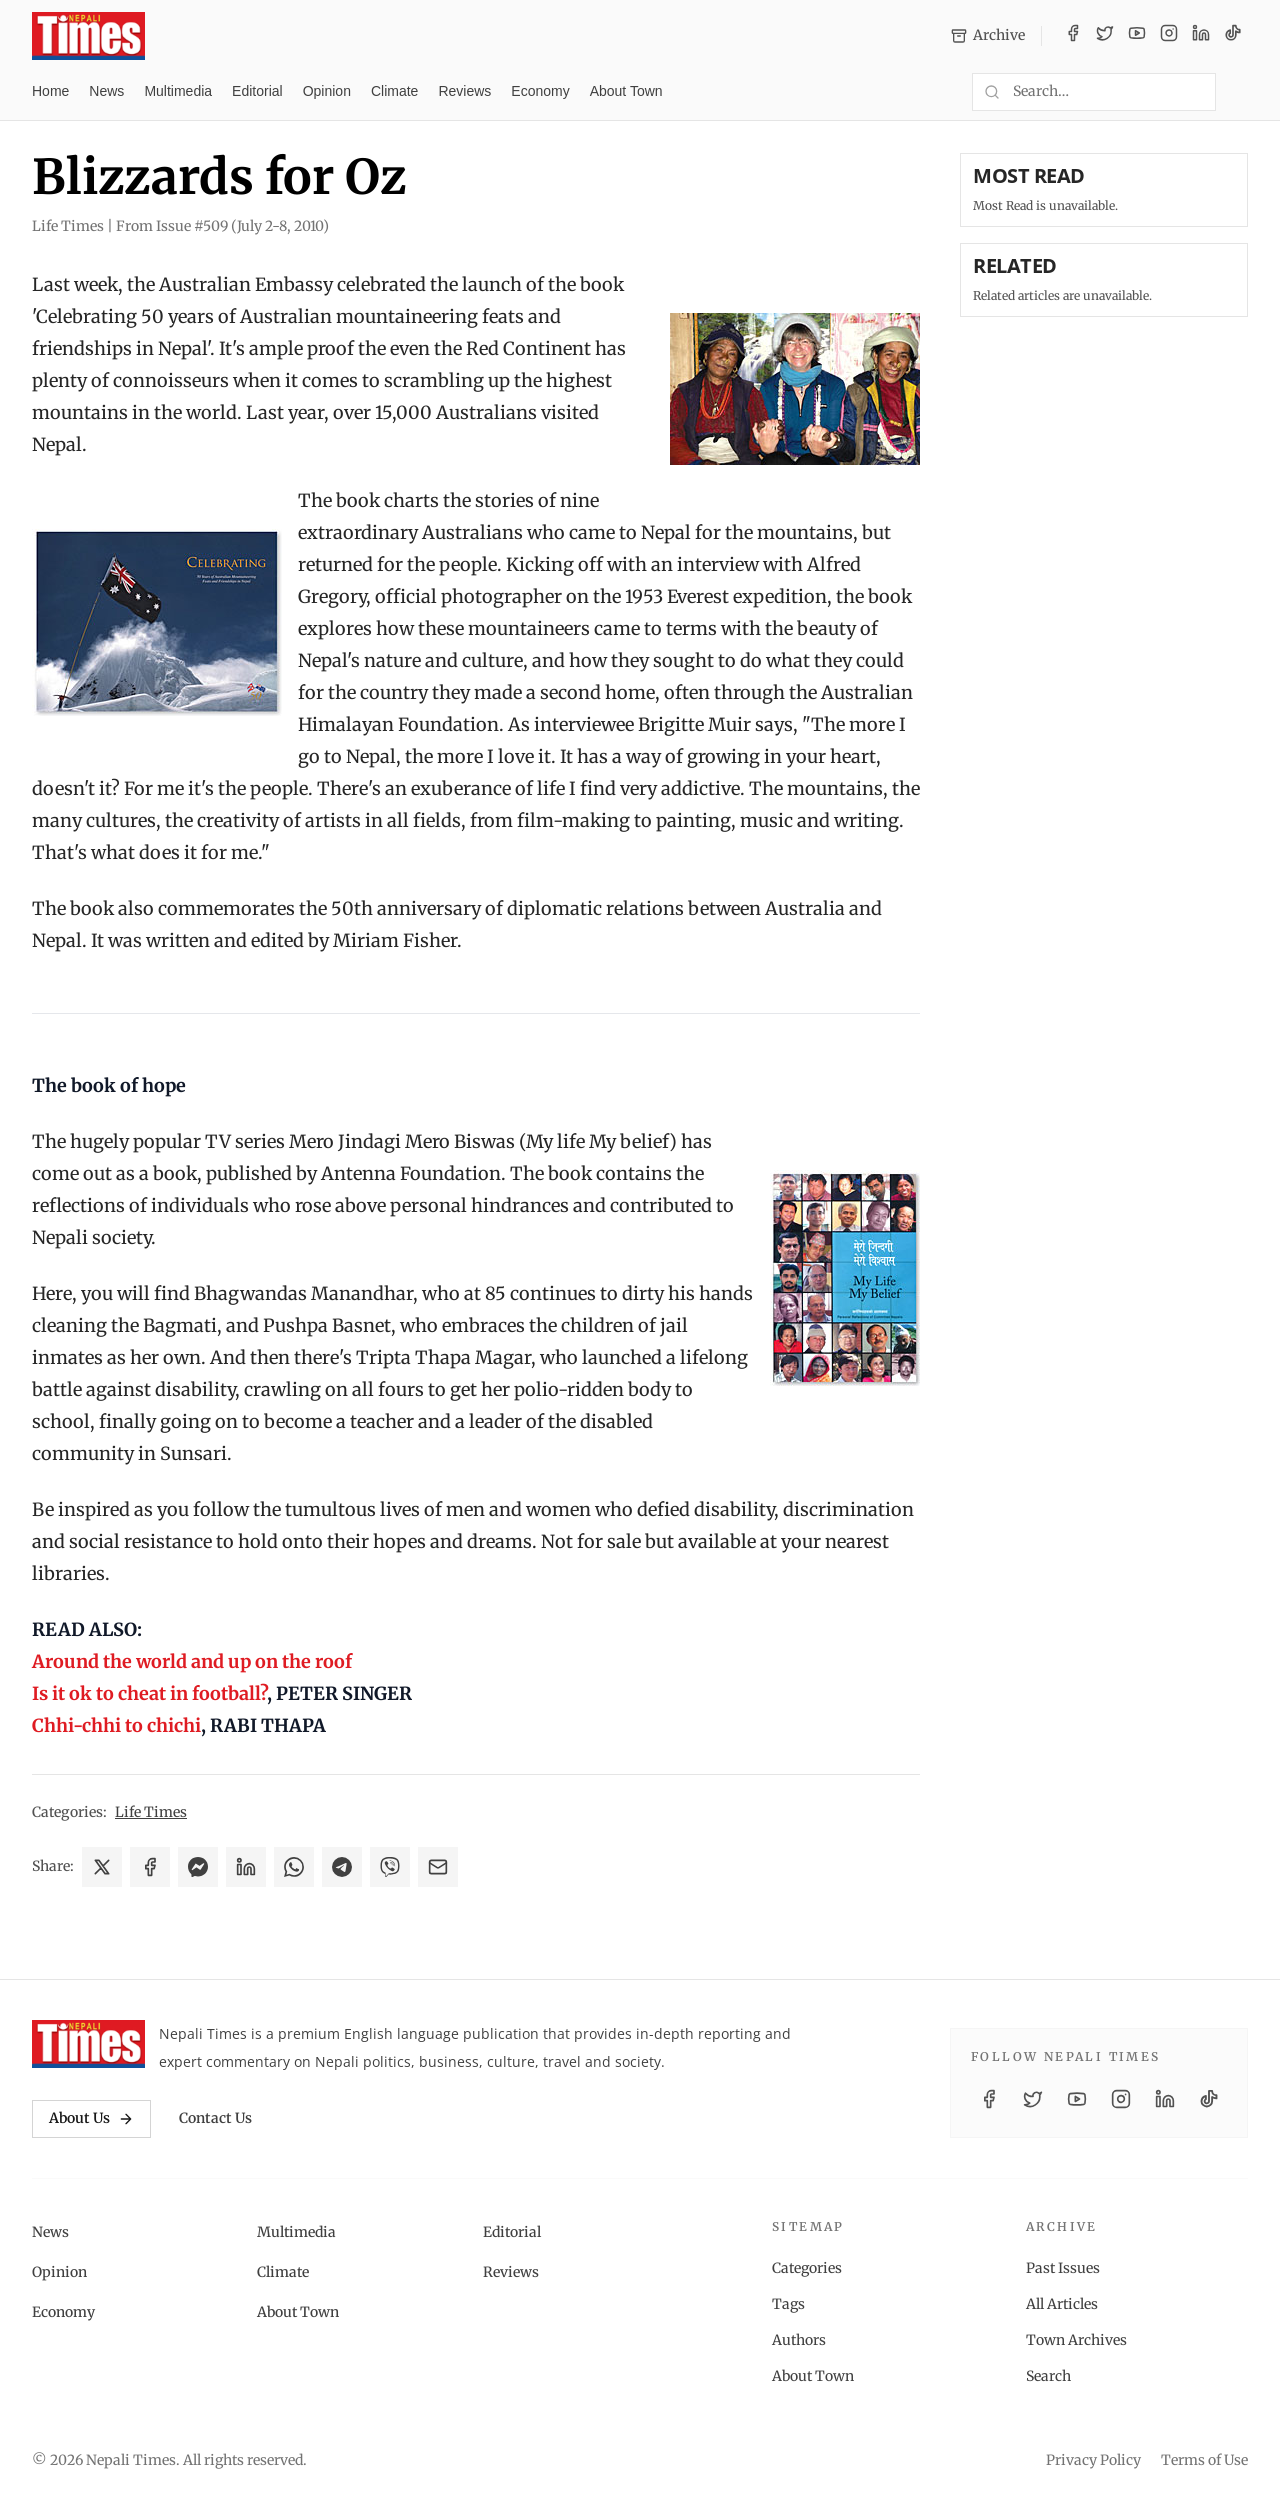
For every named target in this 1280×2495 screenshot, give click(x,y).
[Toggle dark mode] (1240, 92)
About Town (626, 91)
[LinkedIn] (1201, 36)
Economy (540, 91)
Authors (799, 2340)
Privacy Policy (1093, 2460)
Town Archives (1076, 2340)
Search (1048, 2376)
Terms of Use (1204, 2460)
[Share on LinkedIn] (246, 1867)
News (106, 91)
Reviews (464, 91)
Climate (394, 91)
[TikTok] (1233, 36)
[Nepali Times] (88, 2044)
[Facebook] (1073, 36)
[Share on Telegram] (342, 1867)
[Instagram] (1169, 36)
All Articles (1062, 2304)
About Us (91, 2118)
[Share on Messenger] (198, 1867)
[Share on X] (102, 1867)
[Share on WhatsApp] (294, 1867)
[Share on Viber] (390, 1867)
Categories (807, 2268)
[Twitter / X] (1105, 36)
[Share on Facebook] (150, 1867)
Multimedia (178, 91)
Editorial (257, 91)
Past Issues (1063, 2268)
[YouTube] (1137, 36)
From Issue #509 (222, 226)
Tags (788, 2304)
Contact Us (215, 2118)
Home (50, 91)
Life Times (151, 1812)
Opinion (327, 91)
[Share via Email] (438, 1867)
